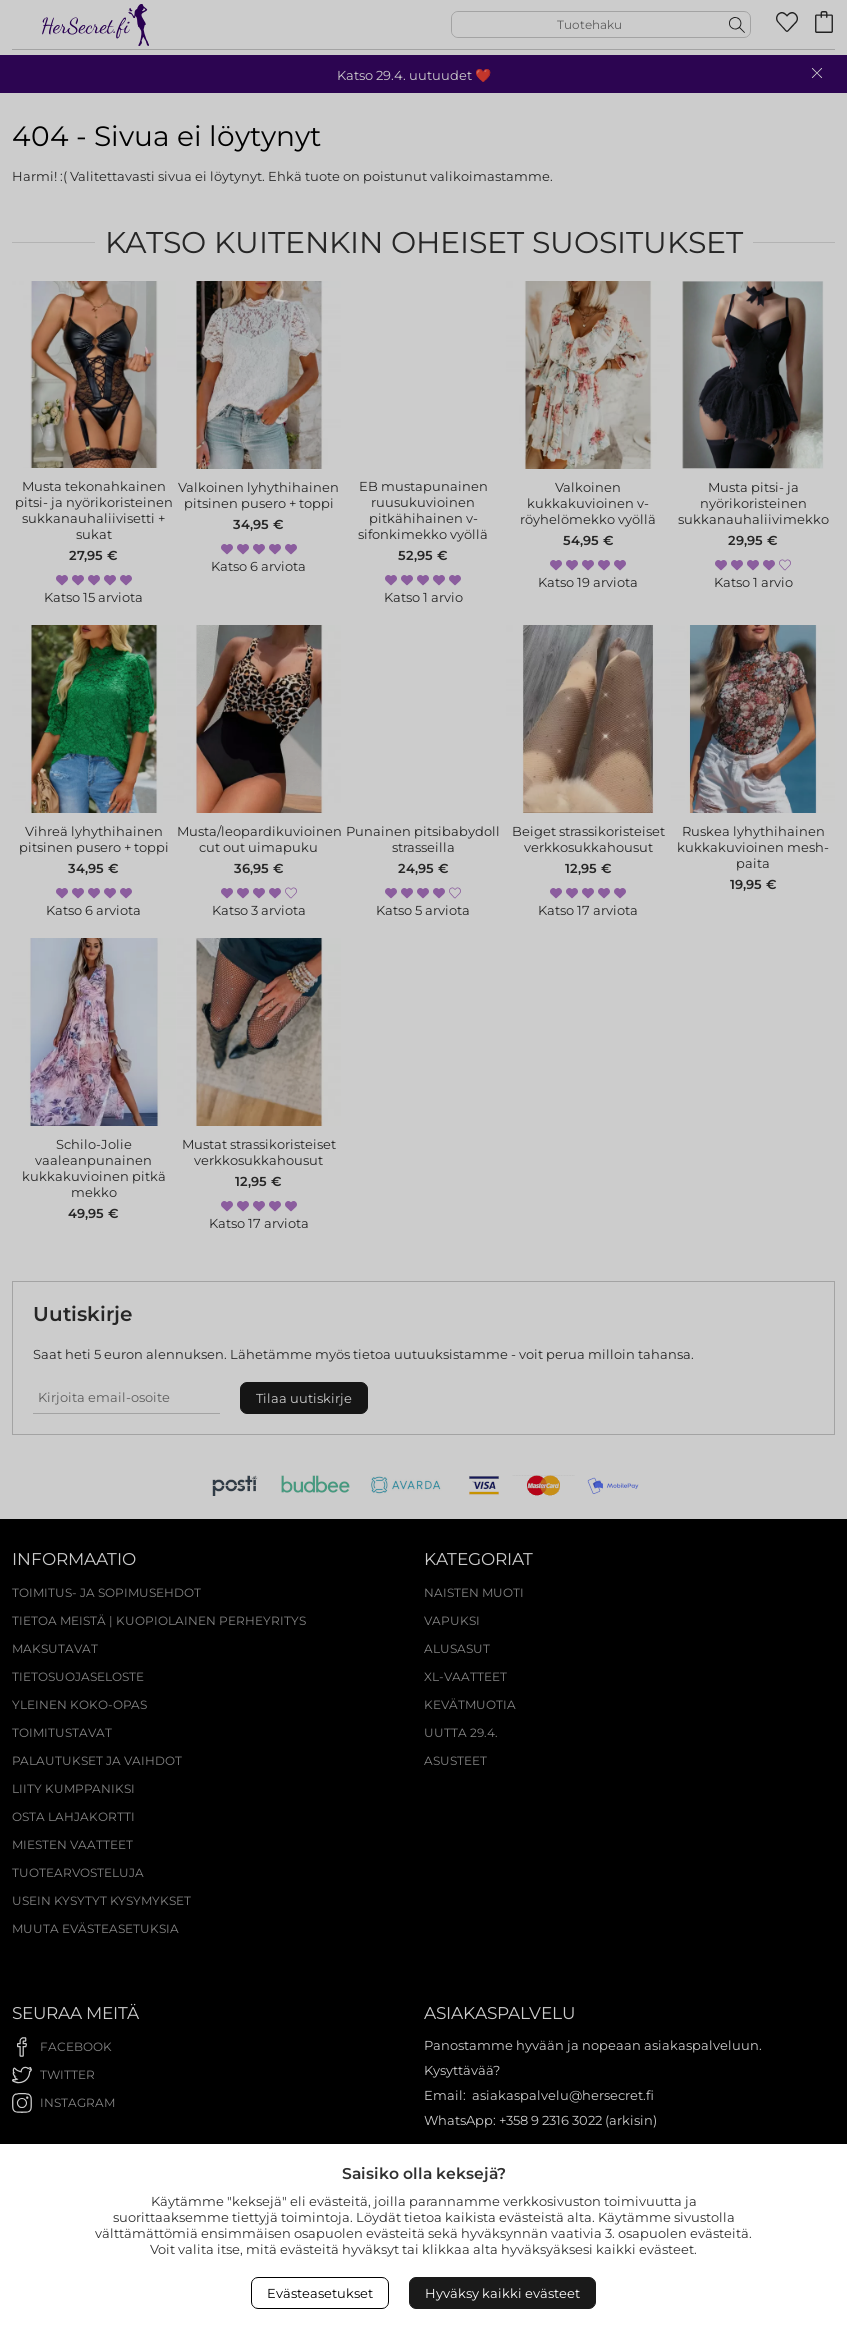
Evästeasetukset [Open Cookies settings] (320, 2293)
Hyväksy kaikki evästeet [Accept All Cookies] (502, 2293)
